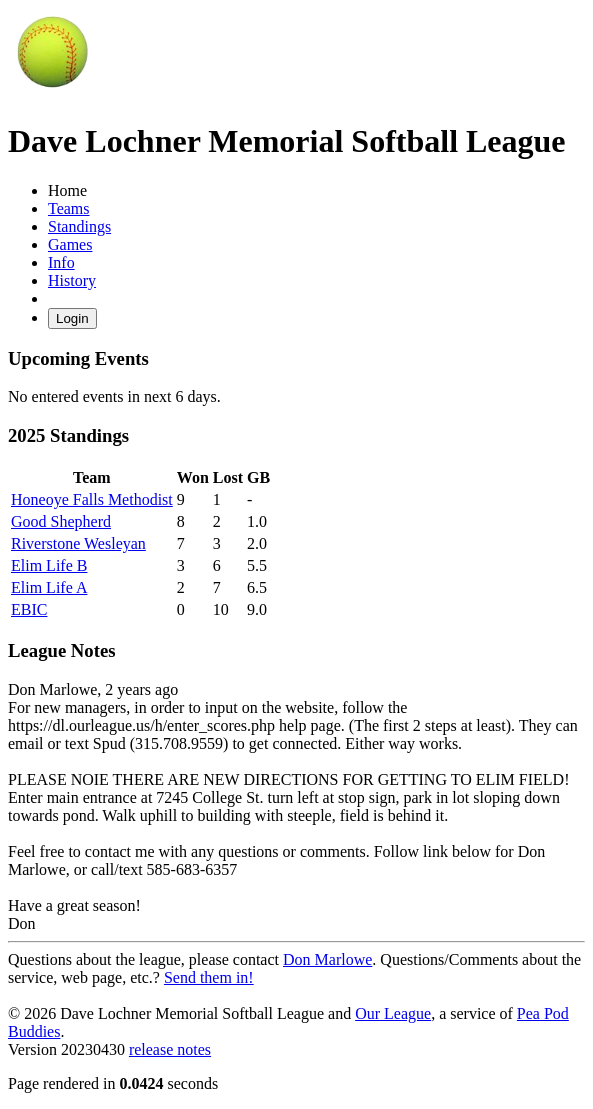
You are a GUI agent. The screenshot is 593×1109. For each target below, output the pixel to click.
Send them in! (209, 977)
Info (61, 262)
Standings (79, 226)
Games (70, 244)
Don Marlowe (327, 959)
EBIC (29, 609)
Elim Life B (49, 565)
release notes (170, 1049)
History (72, 280)
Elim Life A (49, 587)
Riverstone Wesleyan (78, 543)
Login (72, 318)
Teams (69, 208)
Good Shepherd (61, 521)
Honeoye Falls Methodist (92, 499)
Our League (393, 1013)
